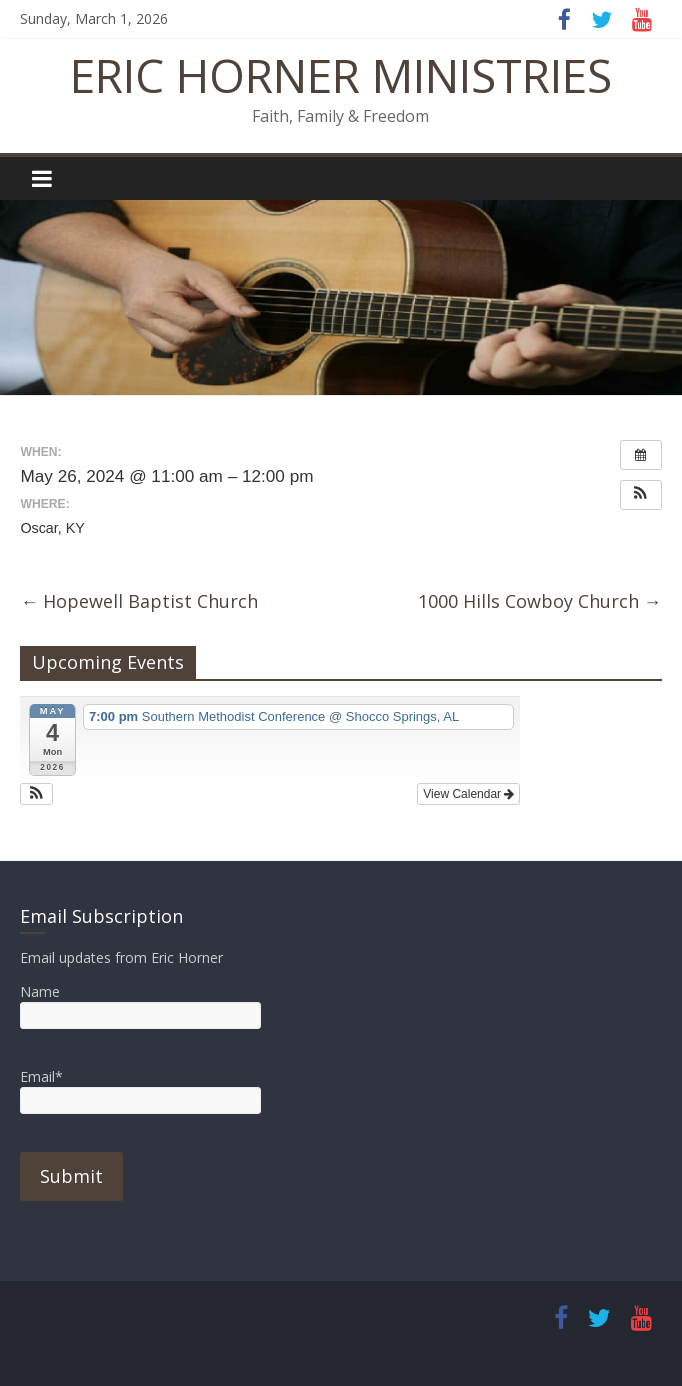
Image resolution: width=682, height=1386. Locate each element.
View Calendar (468, 794)
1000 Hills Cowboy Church (540, 601)
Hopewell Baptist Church (139, 601)
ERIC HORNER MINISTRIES (341, 75)
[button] (641, 495)
